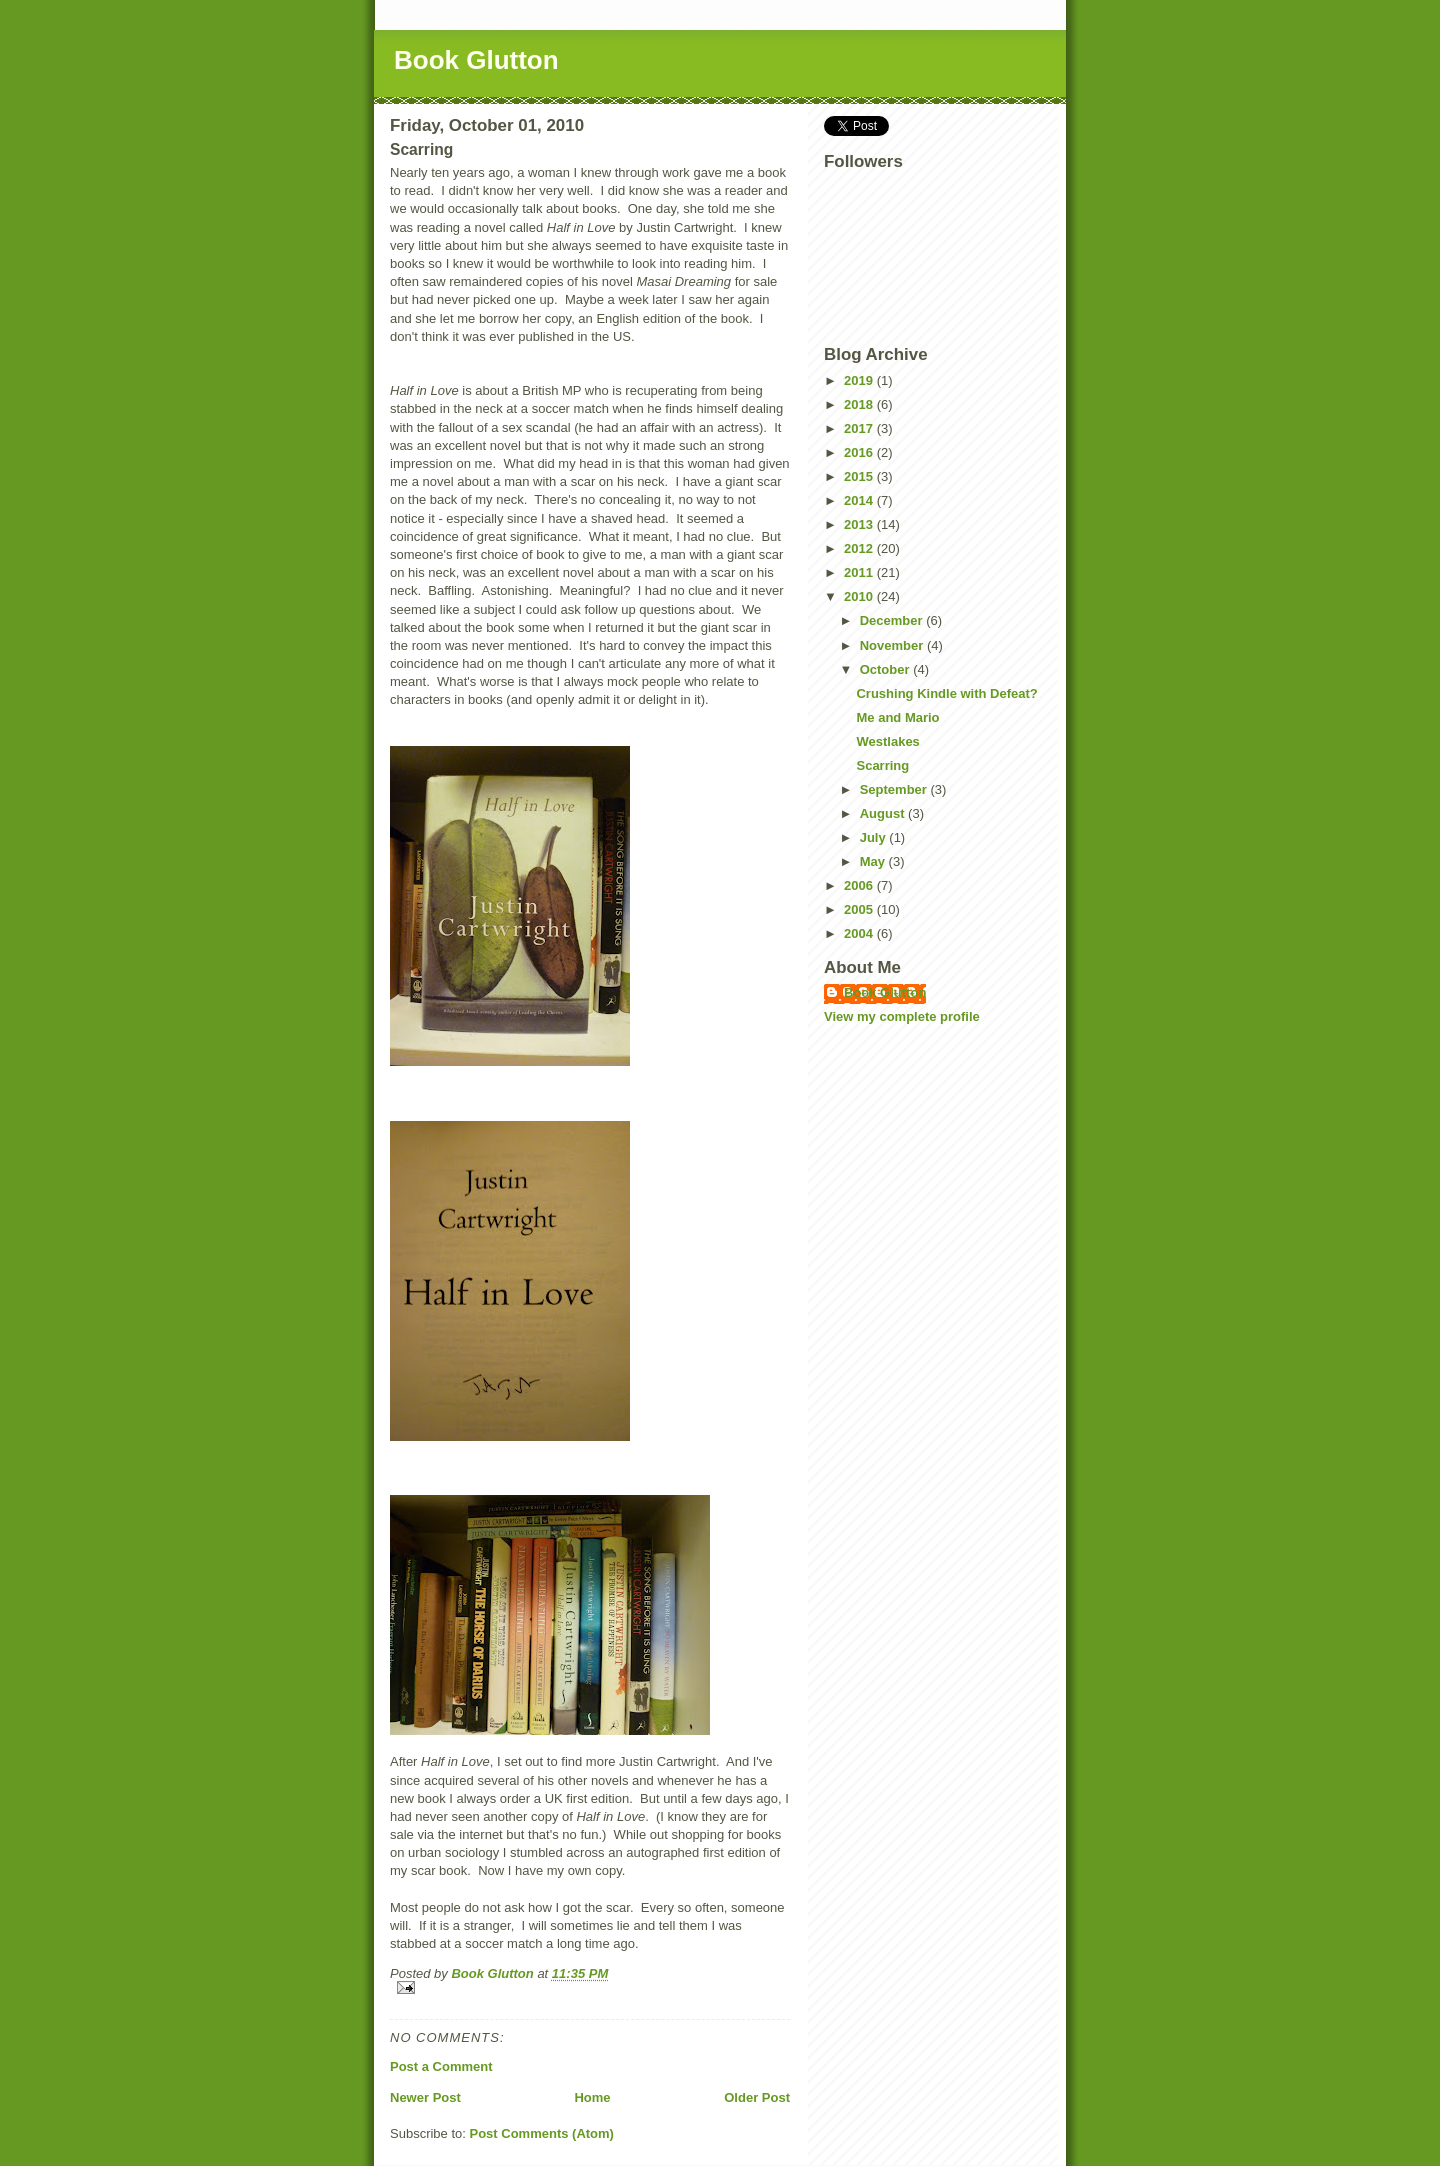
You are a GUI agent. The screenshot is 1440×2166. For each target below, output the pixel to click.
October (886, 669)
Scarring (882, 765)
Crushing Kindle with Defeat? (946, 693)
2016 (860, 452)
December (893, 620)
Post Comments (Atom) (542, 2133)
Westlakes (887, 741)
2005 (860, 909)
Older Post (757, 2097)
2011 (860, 572)
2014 (860, 500)
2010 (860, 596)
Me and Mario (897, 717)
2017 (860, 428)
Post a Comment (441, 2066)
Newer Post (425, 2097)
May (874, 861)
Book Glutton (476, 60)
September (895, 789)
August (884, 813)
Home (592, 2097)
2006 (860, 885)
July (875, 837)
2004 (860, 933)
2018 (860, 404)
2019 (860, 380)
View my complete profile (902, 1016)
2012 (860, 548)
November (893, 645)
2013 (860, 524)
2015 (860, 476)
